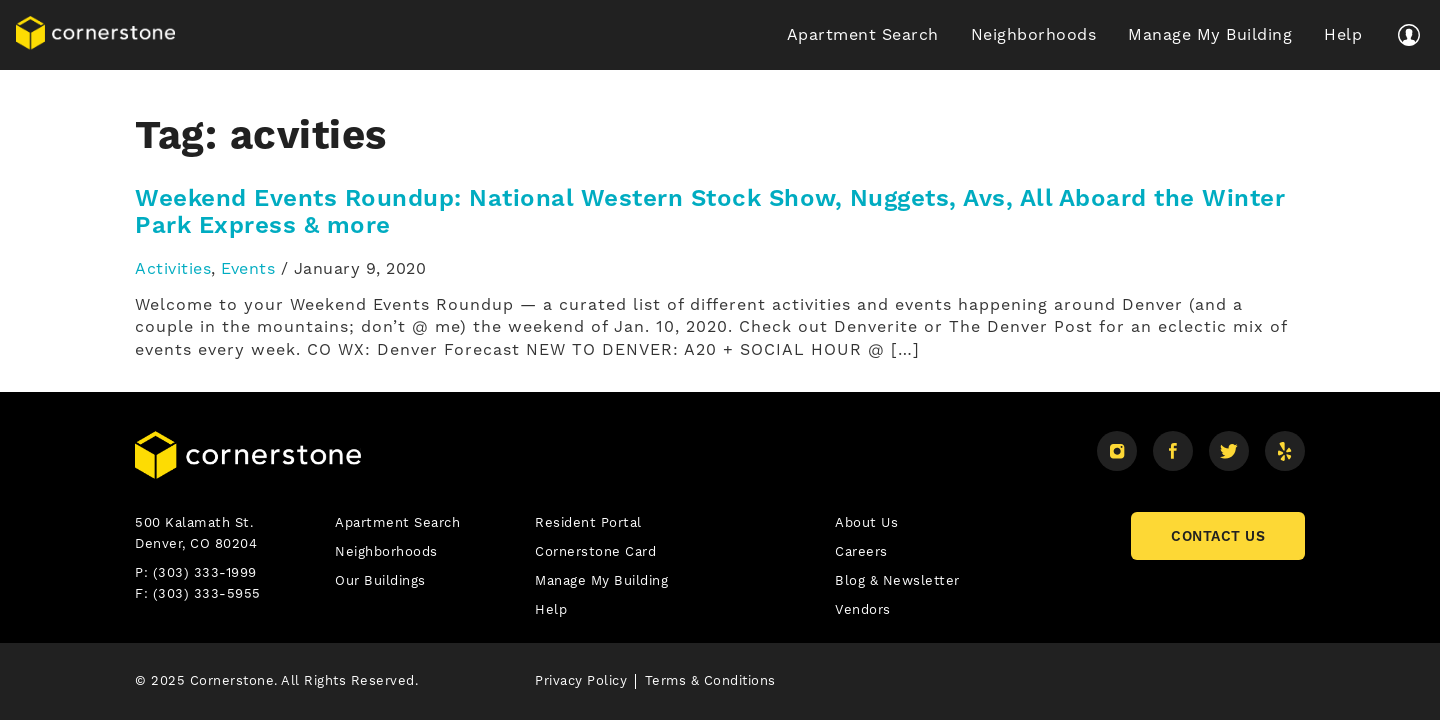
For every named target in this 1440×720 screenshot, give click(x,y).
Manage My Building (1210, 35)
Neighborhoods (1034, 35)
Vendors (863, 609)
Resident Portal (588, 522)
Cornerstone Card (595, 551)
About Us (866, 522)
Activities (173, 268)
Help (1343, 35)
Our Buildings (380, 580)
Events (248, 268)
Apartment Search (863, 35)
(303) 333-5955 (207, 593)
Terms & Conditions (710, 680)
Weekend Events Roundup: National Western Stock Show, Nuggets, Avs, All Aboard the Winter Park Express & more (710, 212)
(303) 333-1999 (205, 572)
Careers (861, 551)
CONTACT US (1218, 536)
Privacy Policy (581, 680)
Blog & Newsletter (897, 580)
